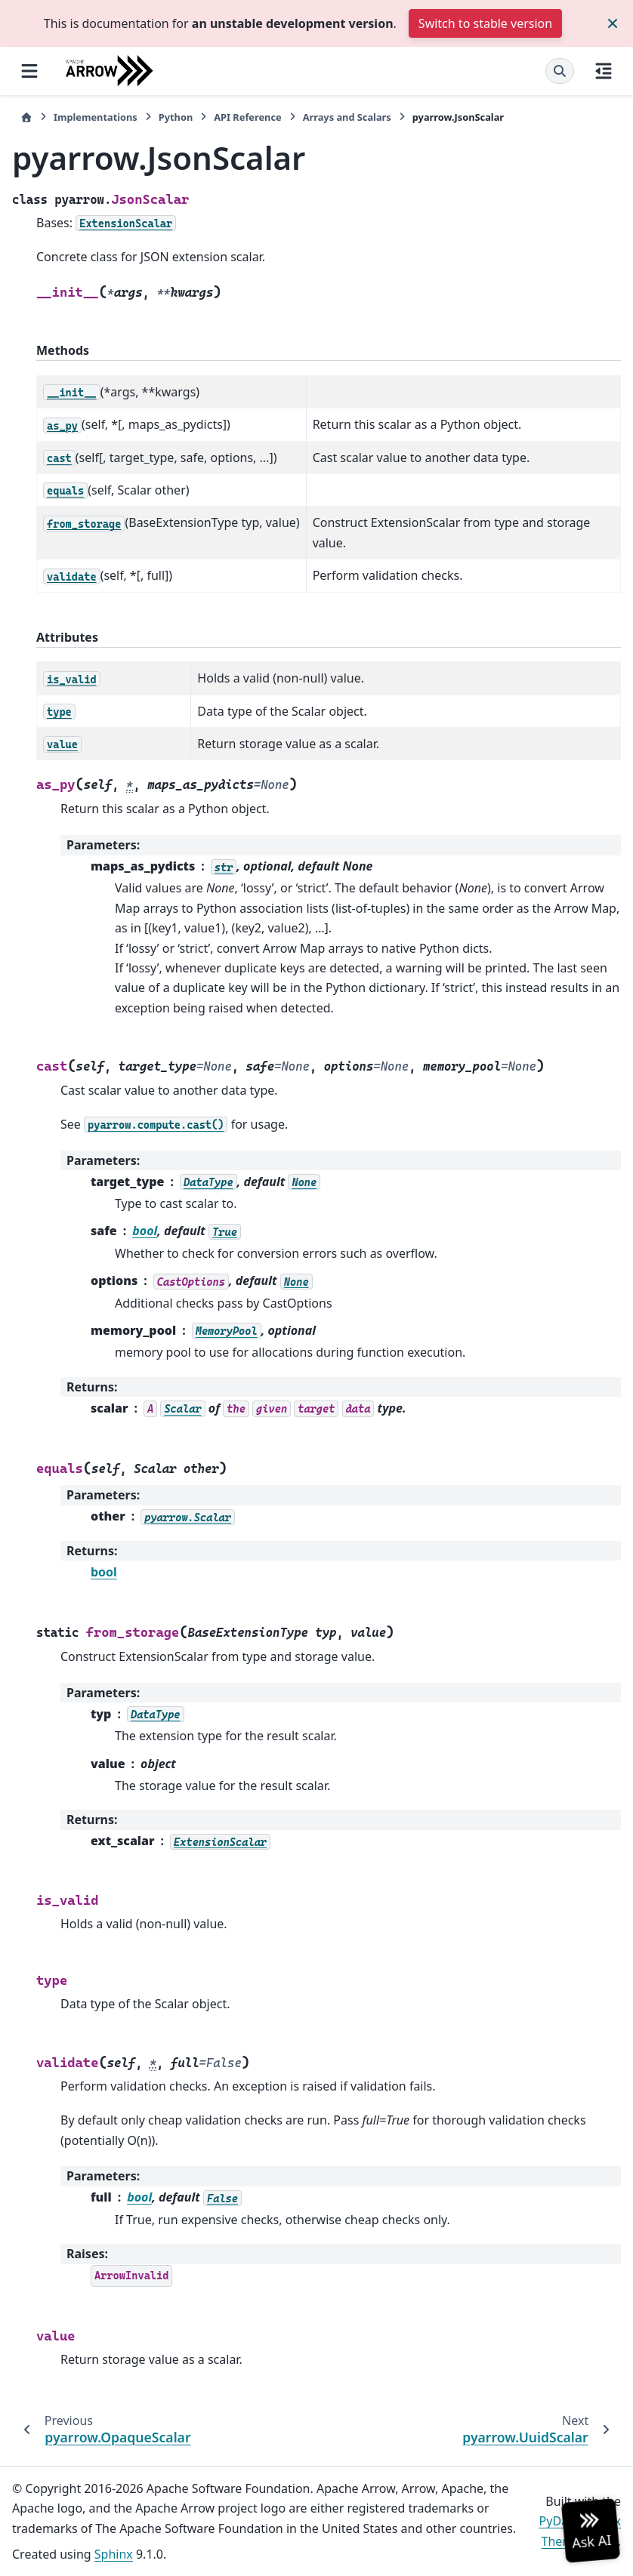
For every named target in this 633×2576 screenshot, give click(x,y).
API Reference (247, 117)
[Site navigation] (29, 71)
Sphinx (113, 2554)
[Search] (559, 71)
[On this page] (603, 71)
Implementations (95, 117)
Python (176, 117)
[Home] (26, 117)
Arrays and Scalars (347, 117)
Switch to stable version (485, 23)
